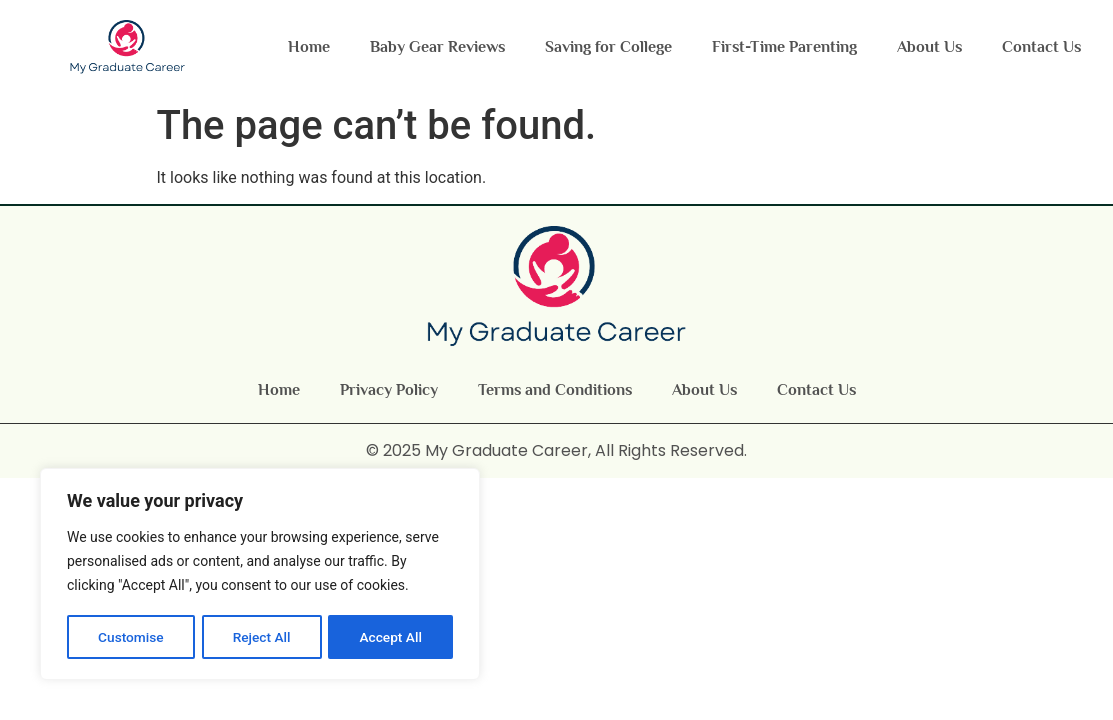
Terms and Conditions (555, 390)
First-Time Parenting (784, 47)
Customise (130, 637)
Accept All (391, 637)
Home (309, 47)
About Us (929, 47)
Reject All (261, 637)
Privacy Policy (389, 390)
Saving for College (608, 47)
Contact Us (1041, 47)
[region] (260, 575)
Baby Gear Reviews (437, 47)
